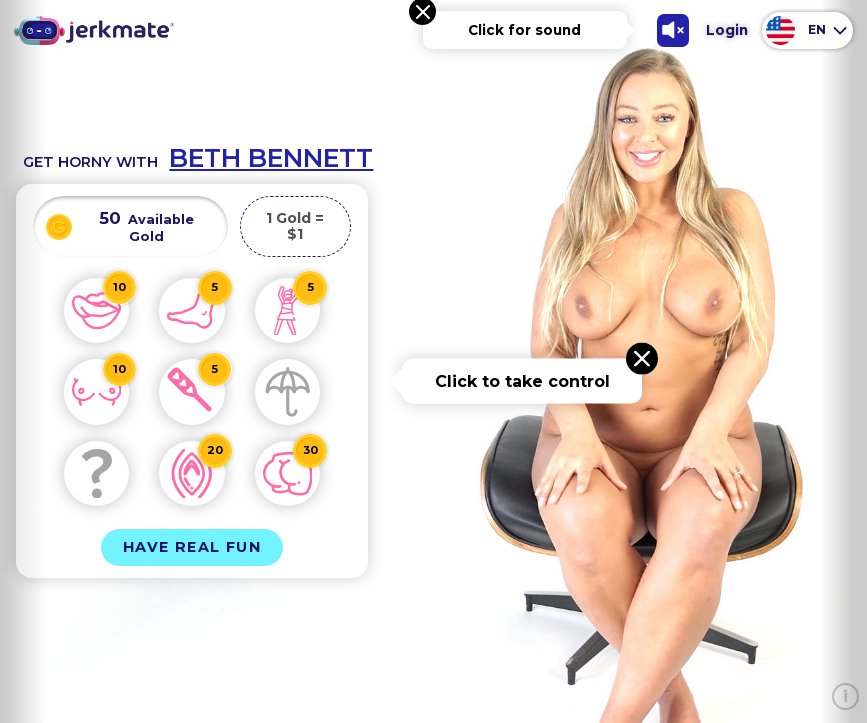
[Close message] (642, 359)
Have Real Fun (192, 547)
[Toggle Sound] (673, 30)
